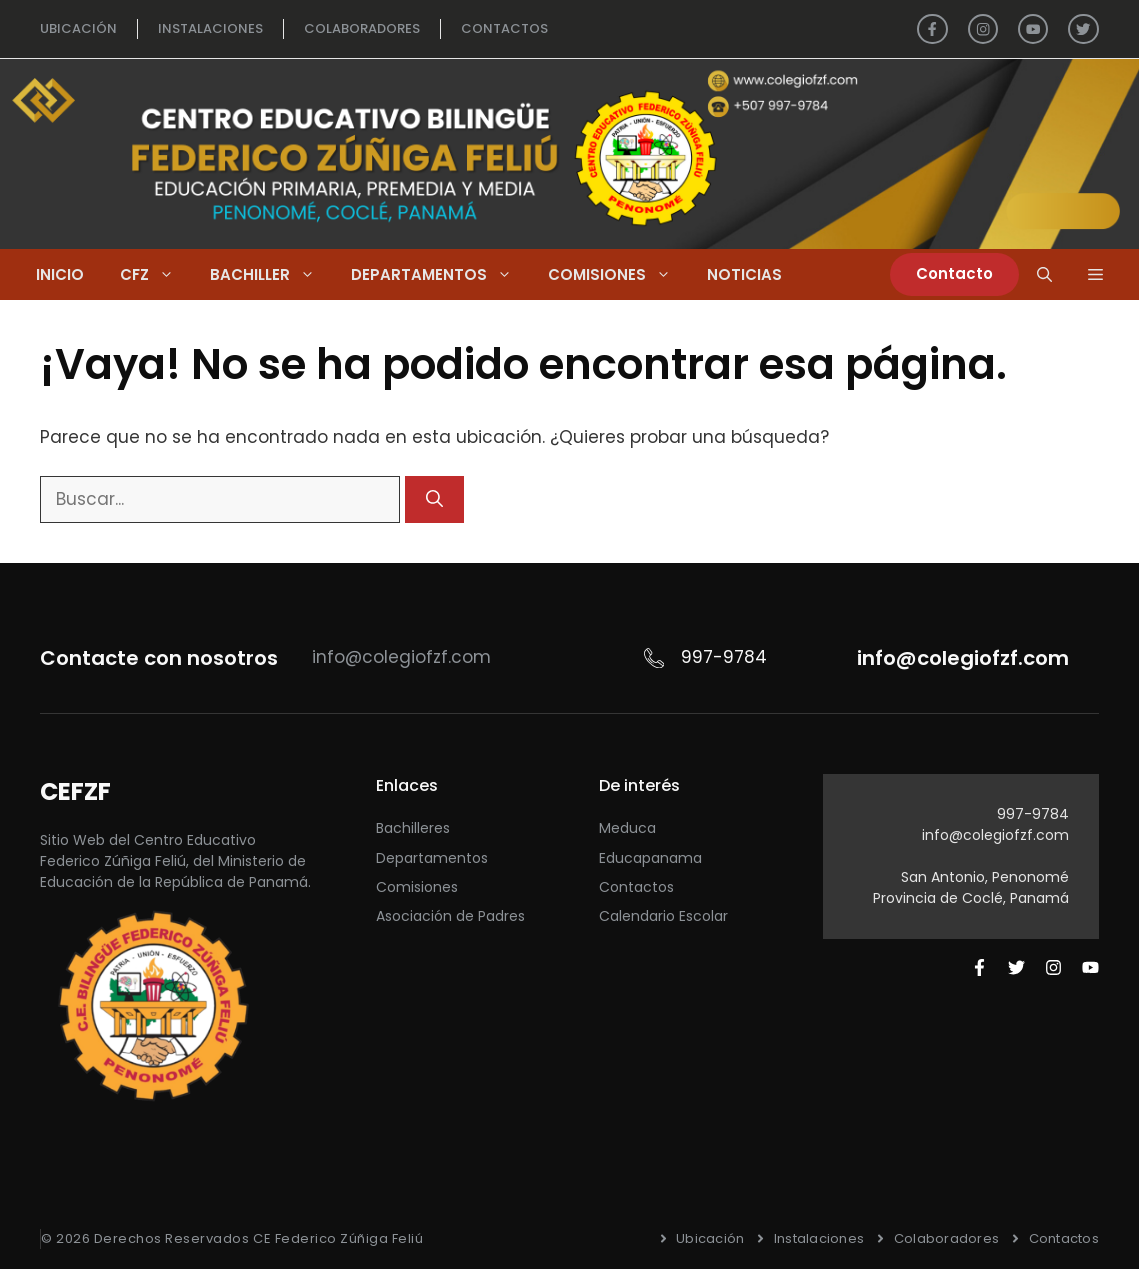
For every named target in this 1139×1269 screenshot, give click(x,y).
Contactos (636, 887)
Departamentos (440, 274)
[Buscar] (434, 500)
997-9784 (1033, 814)
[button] (1095, 274)
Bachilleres (413, 828)
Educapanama (650, 858)
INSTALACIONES (210, 28)
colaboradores (362, 28)
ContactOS (504, 28)
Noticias (744, 274)
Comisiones (618, 274)
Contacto (954, 273)
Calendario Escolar (663, 916)
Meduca (627, 828)
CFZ (156, 274)
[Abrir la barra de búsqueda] (1044, 274)
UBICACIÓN (78, 28)
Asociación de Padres (450, 916)
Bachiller (271, 274)
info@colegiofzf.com (995, 835)
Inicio (60, 274)
